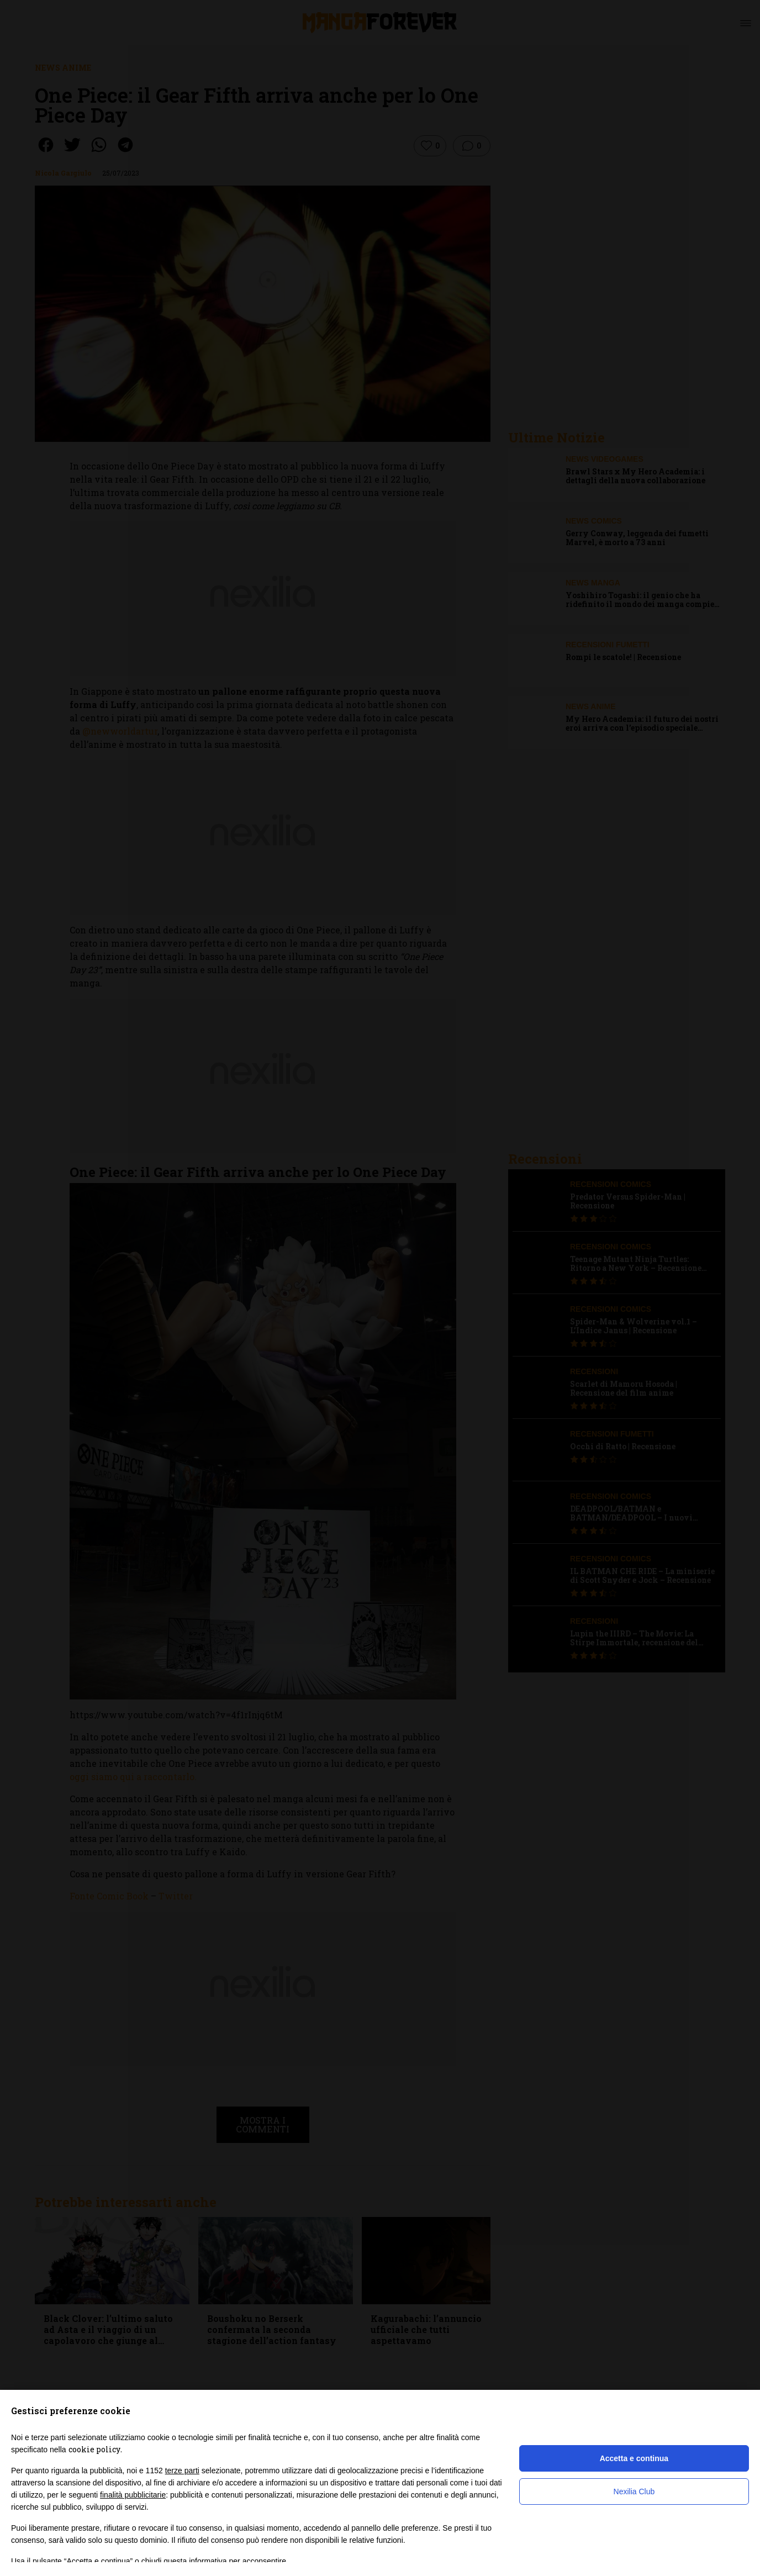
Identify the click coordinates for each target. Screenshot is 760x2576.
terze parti (182, 2470)
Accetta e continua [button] (634, 2458)
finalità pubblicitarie (133, 2494)
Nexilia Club (634, 2491)
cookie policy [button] (94, 2449)
